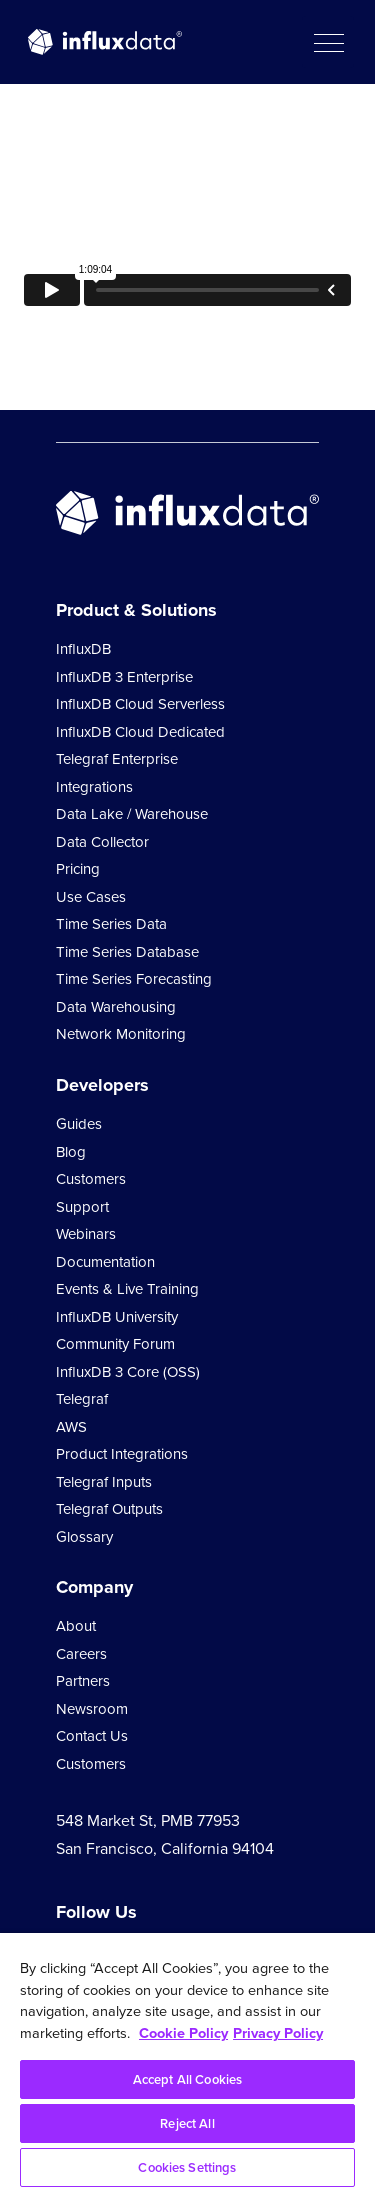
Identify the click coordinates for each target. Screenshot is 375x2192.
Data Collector (102, 842)
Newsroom (92, 1709)
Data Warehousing (116, 1007)
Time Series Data (111, 924)
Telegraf (82, 1399)
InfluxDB (83, 649)
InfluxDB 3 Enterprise (124, 677)
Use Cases (91, 897)
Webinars (86, 1234)
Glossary (84, 1537)
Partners (83, 1681)
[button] (328, 42)
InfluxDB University (117, 1317)
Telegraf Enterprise (117, 759)
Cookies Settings (187, 2167)
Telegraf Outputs (109, 1509)
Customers (91, 1179)
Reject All (187, 2123)
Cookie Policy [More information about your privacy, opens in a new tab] (183, 2033)
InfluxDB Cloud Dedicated (140, 732)
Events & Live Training (127, 1289)
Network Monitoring (121, 1034)
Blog (71, 1152)
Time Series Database (127, 952)
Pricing (78, 869)
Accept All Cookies (187, 2079)
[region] (187, 2062)
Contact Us (92, 1736)
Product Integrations (122, 1454)
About (76, 1626)
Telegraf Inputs (104, 1482)
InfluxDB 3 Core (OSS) (128, 1372)
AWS (71, 1427)
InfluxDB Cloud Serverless (140, 704)
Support (82, 1207)
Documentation (105, 1262)
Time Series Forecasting (134, 979)
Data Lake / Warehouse (132, 814)
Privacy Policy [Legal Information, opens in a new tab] (278, 2033)
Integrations (94, 787)
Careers (81, 1654)
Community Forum (115, 1344)
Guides (79, 1124)
